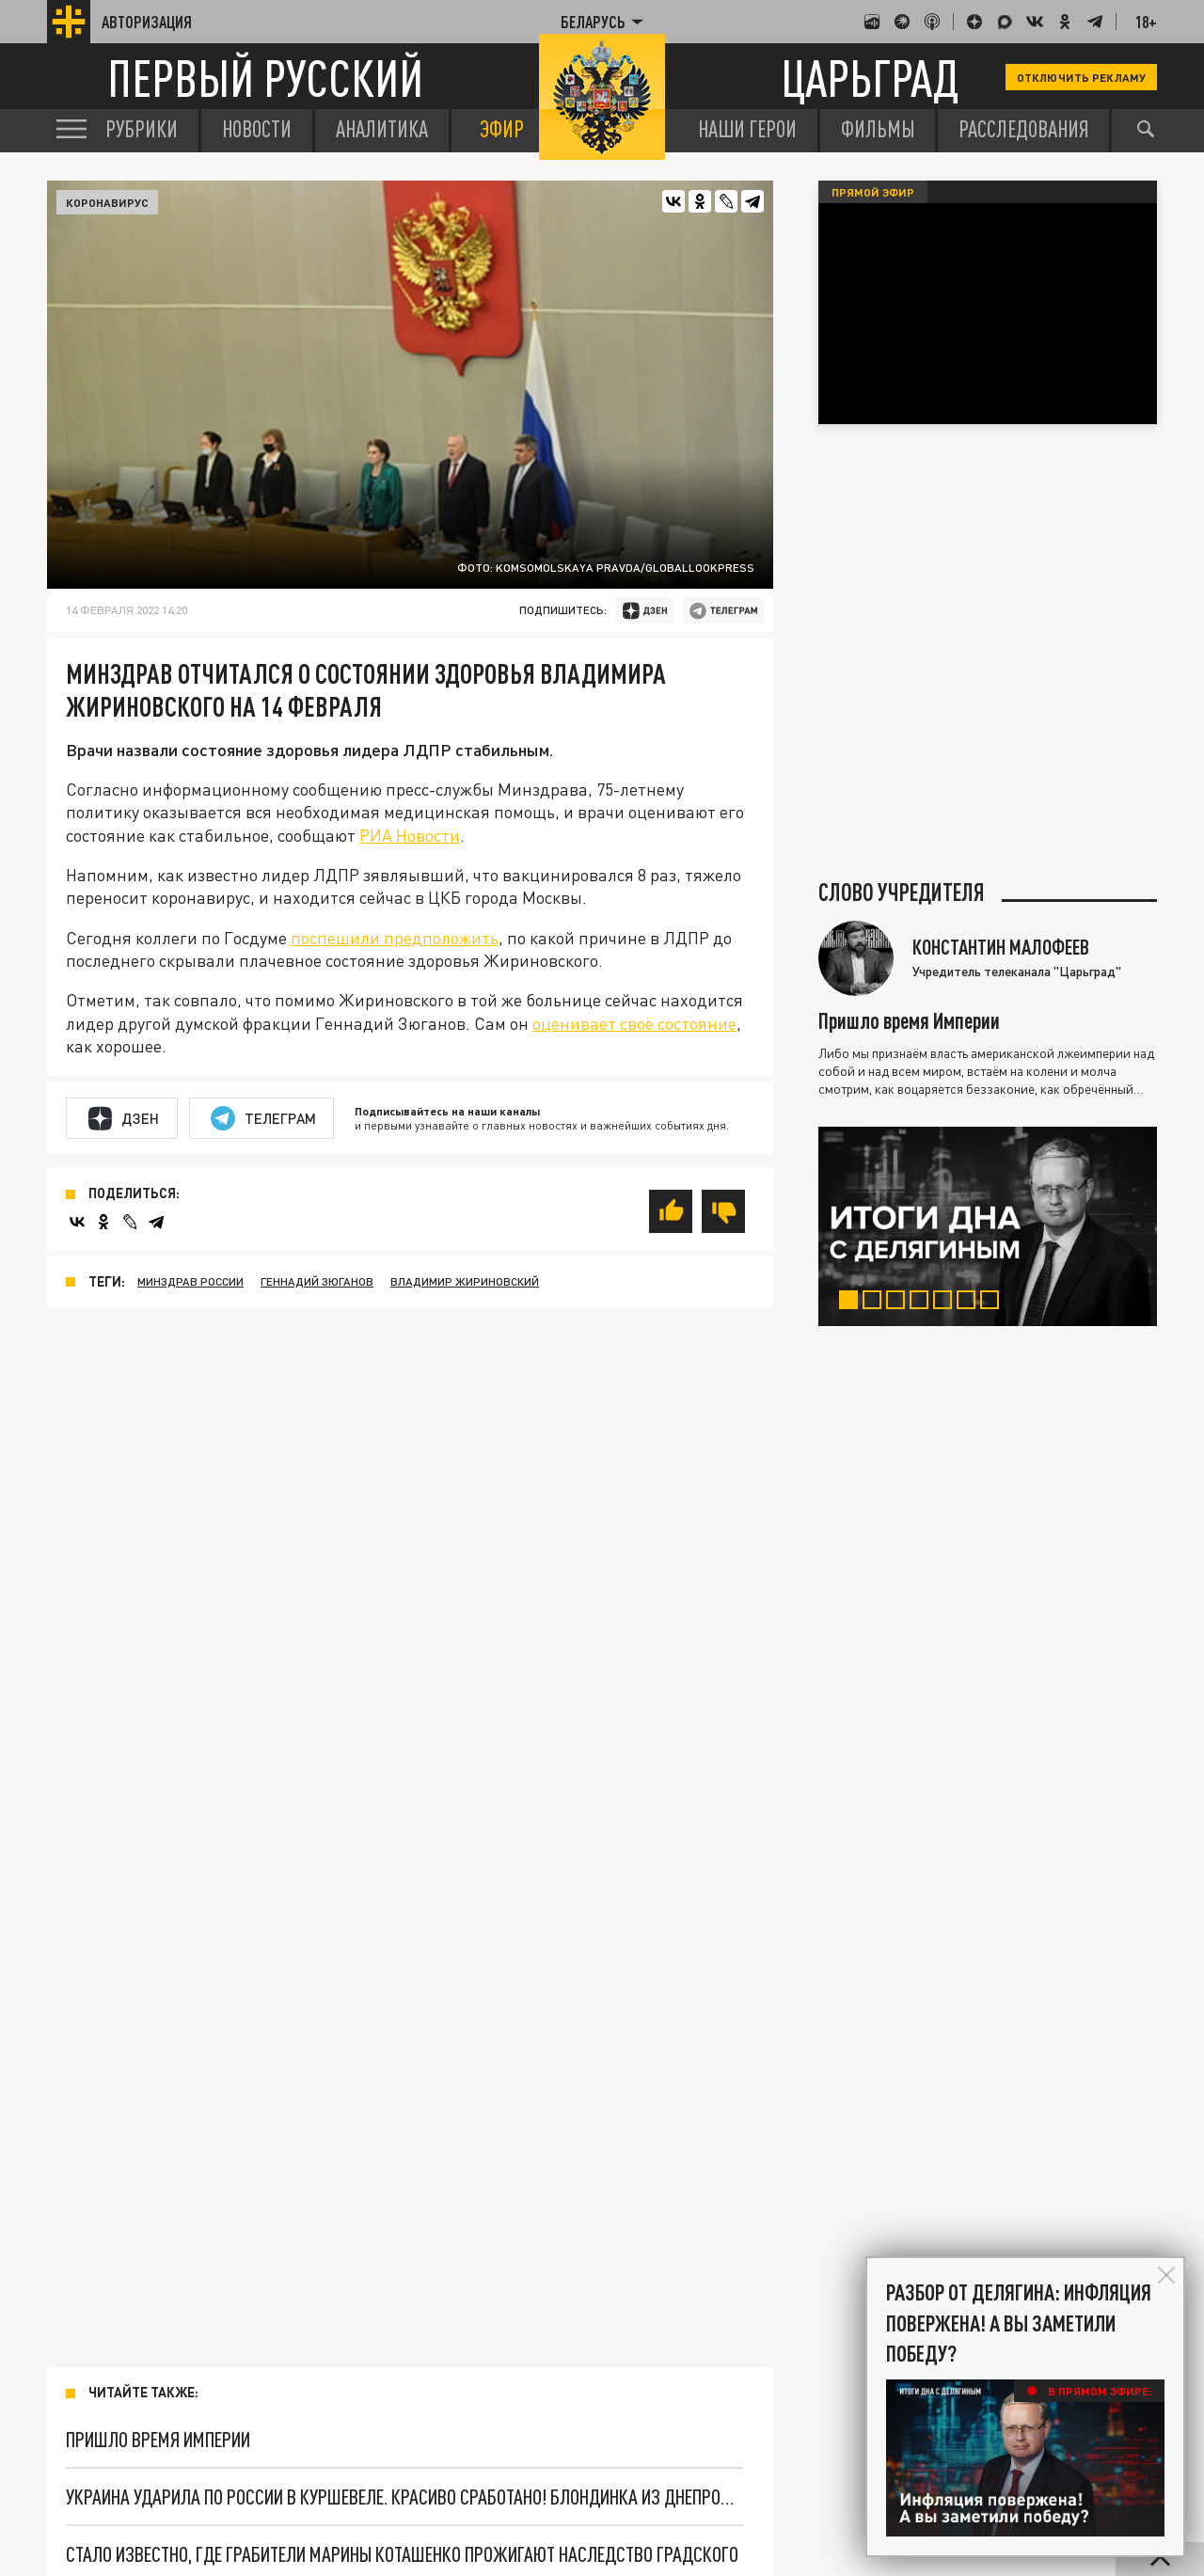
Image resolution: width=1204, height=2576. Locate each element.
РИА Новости (409, 835)
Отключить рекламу (1081, 77)
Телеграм (263, 1118)
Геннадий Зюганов (317, 1281)
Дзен (123, 1118)
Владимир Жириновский (464, 1281)
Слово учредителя (901, 892)
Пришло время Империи (158, 2439)
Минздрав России (190, 1281)
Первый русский (265, 77)
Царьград (869, 77)
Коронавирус (107, 202)
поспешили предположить (395, 937)
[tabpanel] (987, 1226)
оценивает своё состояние (634, 1023)
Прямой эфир (873, 191)
